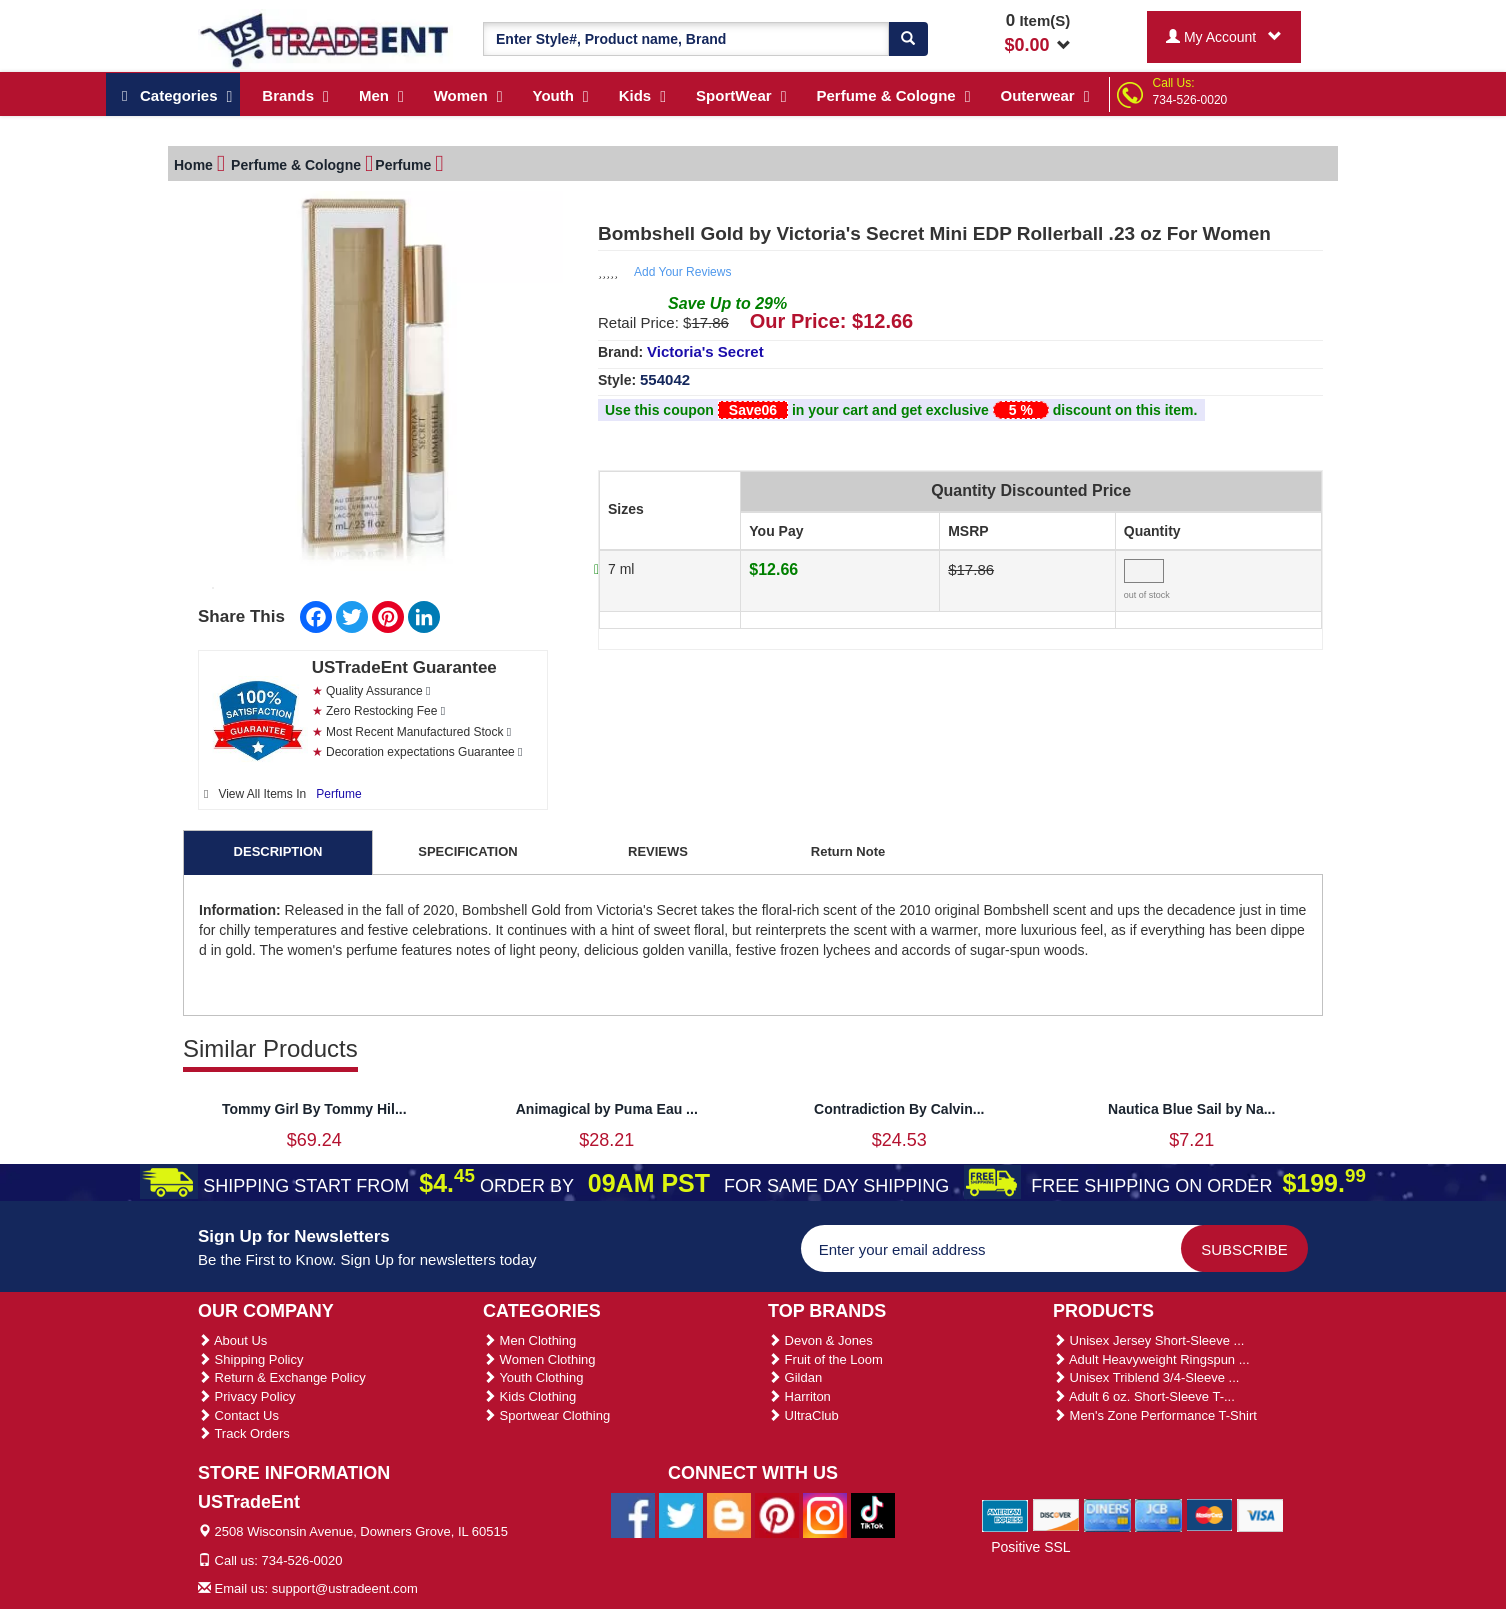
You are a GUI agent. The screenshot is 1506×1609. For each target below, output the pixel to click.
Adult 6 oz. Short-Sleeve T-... (1144, 1396)
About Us (232, 1340)
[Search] (908, 39)
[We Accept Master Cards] (1209, 1514)
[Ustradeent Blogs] (729, 1515)
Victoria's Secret (705, 351)
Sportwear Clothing (546, 1415)
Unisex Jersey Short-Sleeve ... (1148, 1340)
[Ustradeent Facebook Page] (633, 1515)
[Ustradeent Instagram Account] (825, 1515)
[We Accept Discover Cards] (1056, 1514)
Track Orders (244, 1433)
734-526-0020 (1190, 100)
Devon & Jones (820, 1340)
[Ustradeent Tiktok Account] (873, 1515)
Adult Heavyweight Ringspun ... (1151, 1359)
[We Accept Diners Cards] (1107, 1514)
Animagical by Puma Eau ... (607, 1109)
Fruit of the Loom (825, 1359)
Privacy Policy (247, 1396)
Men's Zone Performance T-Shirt (1155, 1415)
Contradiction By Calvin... (899, 1109)
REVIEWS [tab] (658, 851)
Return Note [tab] (848, 851)
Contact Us (238, 1415)
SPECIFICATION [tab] (467, 851)
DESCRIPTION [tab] (278, 851)
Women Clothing (539, 1359)
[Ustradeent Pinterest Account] (777, 1515)
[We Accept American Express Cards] (1005, 1514)
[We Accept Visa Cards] (1260, 1514)
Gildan (795, 1377)
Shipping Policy (251, 1359)
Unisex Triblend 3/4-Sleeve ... (1146, 1377)
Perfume (338, 794)
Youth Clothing (533, 1377)
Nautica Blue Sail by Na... (1191, 1109)
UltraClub (803, 1415)
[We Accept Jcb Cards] (1158, 1514)
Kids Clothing (529, 1396)
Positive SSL (1030, 1547)
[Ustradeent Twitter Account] (681, 1515)
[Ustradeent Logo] (325, 39)
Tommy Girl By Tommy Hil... (314, 1109)
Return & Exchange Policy (282, 1377)
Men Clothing (529, 1340)
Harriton (799, 1396)
